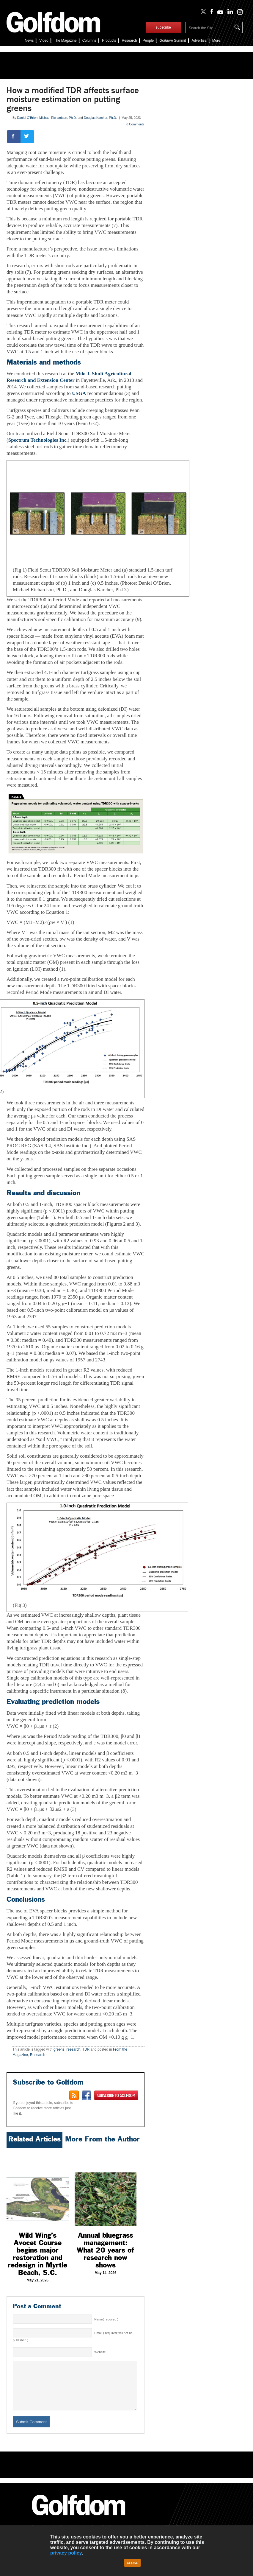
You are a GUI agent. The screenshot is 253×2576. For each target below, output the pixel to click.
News (29, 40)
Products (109, 40)
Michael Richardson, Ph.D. (58, 117)
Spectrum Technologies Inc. (38, 440)
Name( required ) (106, 2319)
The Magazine (65, 40)
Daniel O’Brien (27, 117)
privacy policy (66, 2552)
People (148, 40)
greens (59, 2049)
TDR (86, 2049)
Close (132, 2563)
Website (100, 2352)
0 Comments (135, 124)
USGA (79, 393)
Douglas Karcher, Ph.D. (100, 117)
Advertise (199, 40)
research (73, 2049)
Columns (89, 40)
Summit (172, 40)
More (216, 40)
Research (129, 40)
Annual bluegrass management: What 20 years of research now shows (105, 2250)
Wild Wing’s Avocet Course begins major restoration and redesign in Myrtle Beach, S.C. (37, 2254)
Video (43, 40)
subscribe (163, 27)
